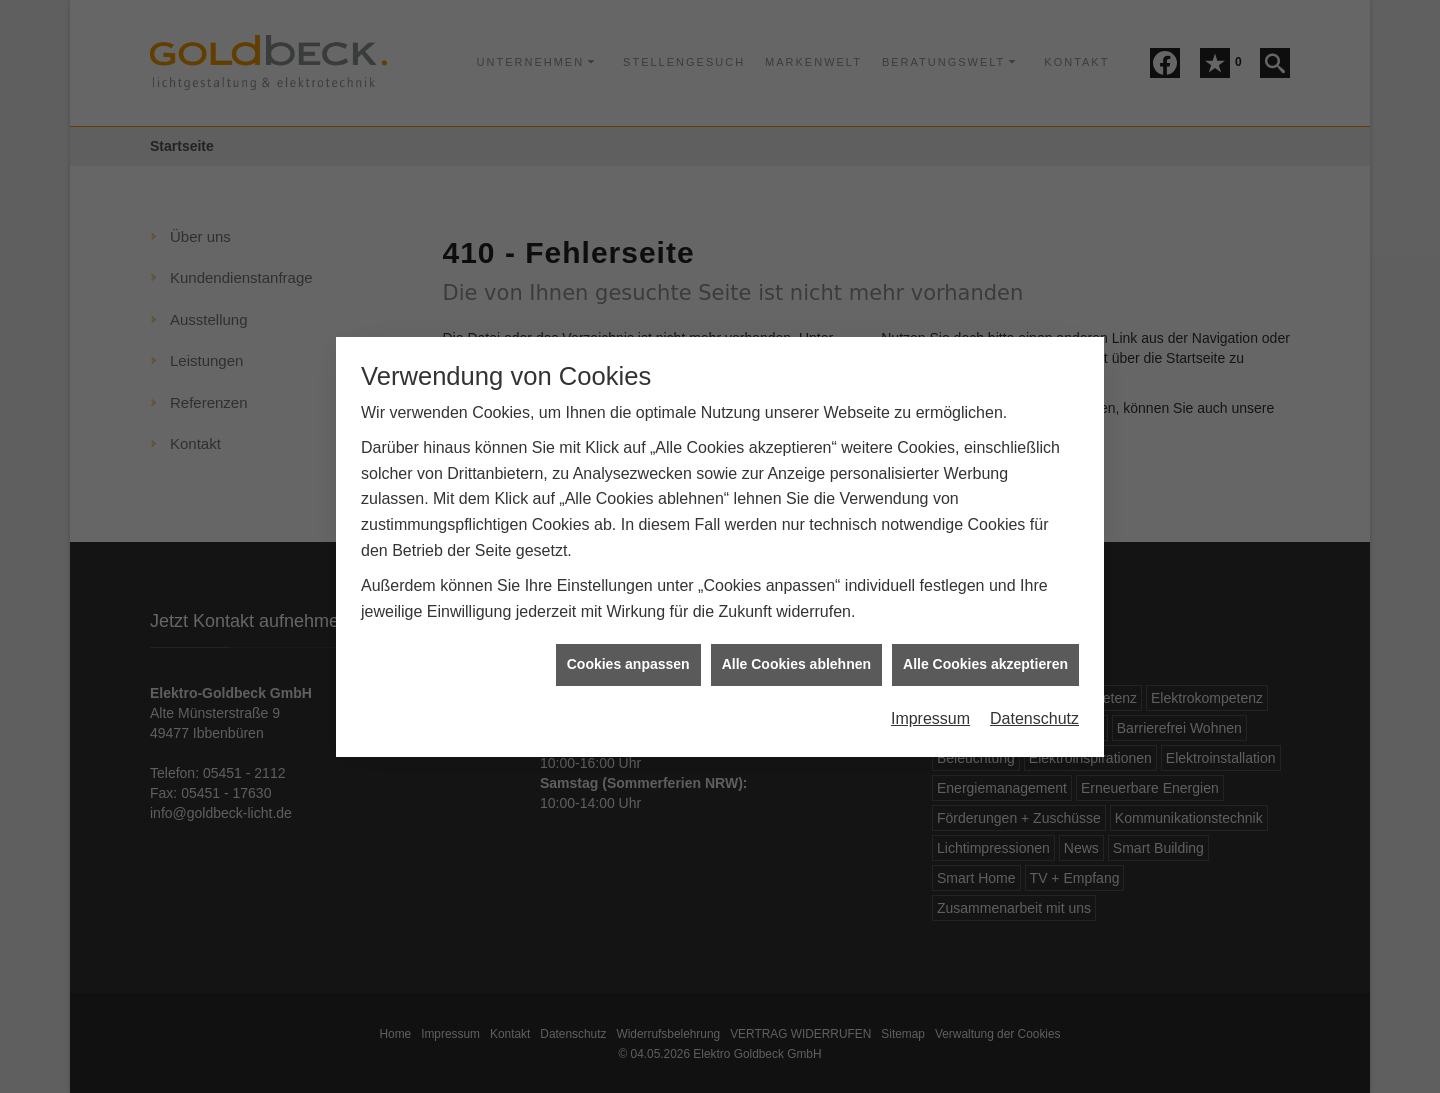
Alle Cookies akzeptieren (985, 657)
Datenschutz (1034, 711)
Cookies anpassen (628, 657)
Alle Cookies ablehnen (796, 657)
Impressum (930, 711)
